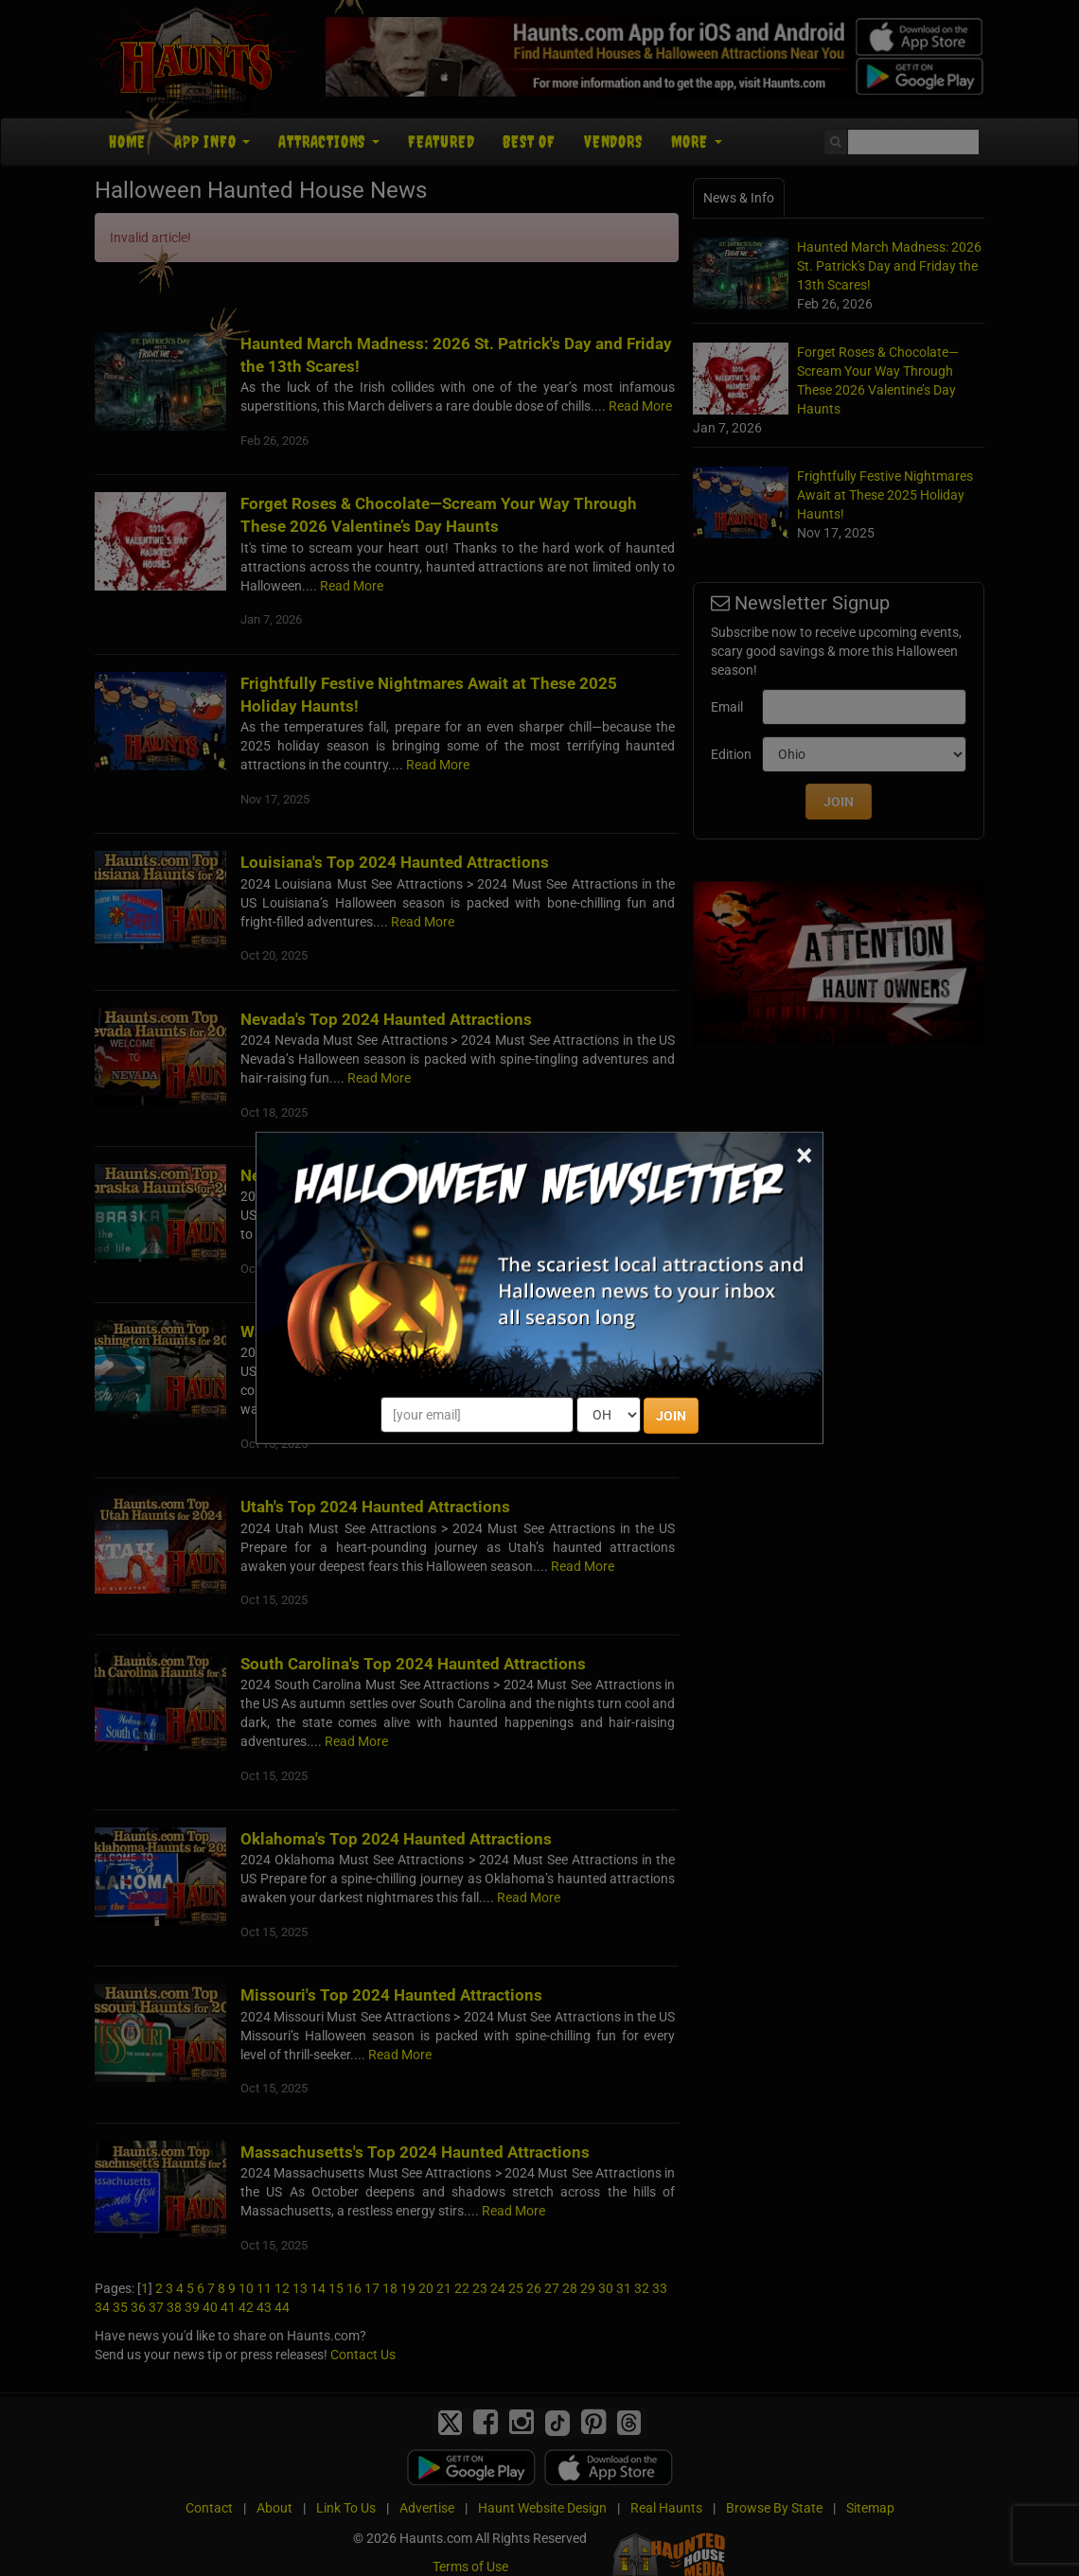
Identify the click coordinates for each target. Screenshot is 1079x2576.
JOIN (671, 1415)
